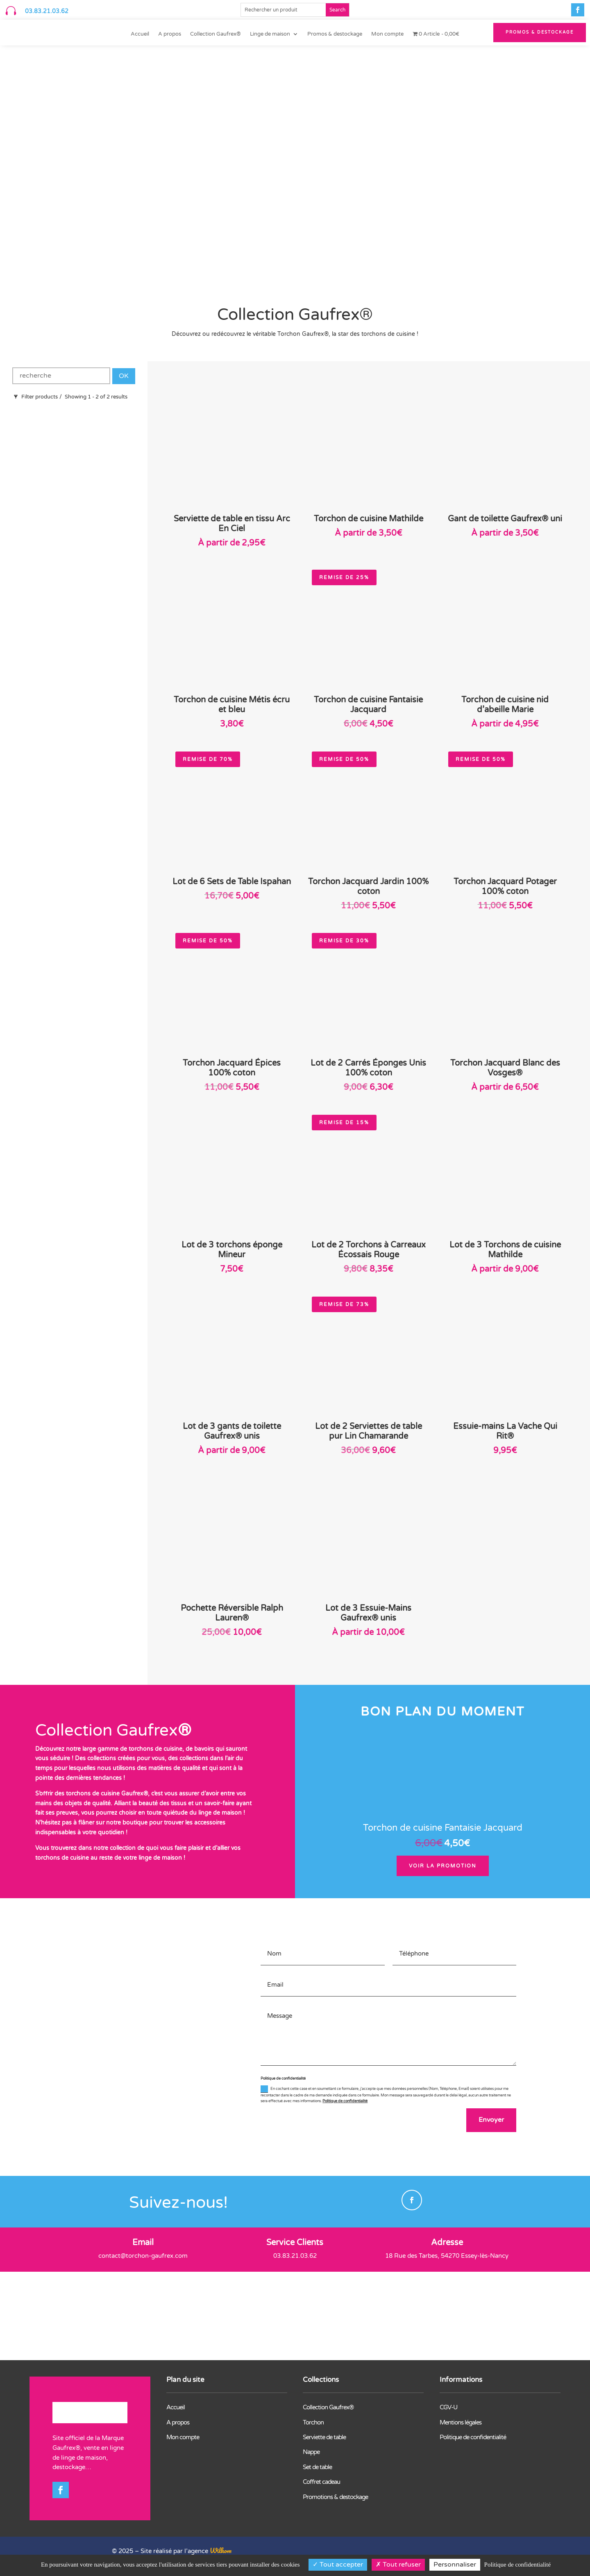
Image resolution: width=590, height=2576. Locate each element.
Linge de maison (270, 34)
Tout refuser (398, 2564)
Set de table (317, 2468)
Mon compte (387, 34)
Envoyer (489, 2120)
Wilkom (220, 2551)
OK (124, 376)
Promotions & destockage (335, 2497)
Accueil (140, 34)
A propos (169, 34)
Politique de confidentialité (345, 2101)
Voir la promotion (443, 1866)
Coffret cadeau (321, 2483)
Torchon (313, 2423)
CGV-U (448, 2408)
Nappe (311, 2453)
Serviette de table (324, 2438)
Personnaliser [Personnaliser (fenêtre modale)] (454, 2564)
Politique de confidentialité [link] (517, 2564)
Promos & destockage (334, 34)
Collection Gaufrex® (215, 34)
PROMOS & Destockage (540, 32)
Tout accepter (338, 2564)
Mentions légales (460, 2423)
